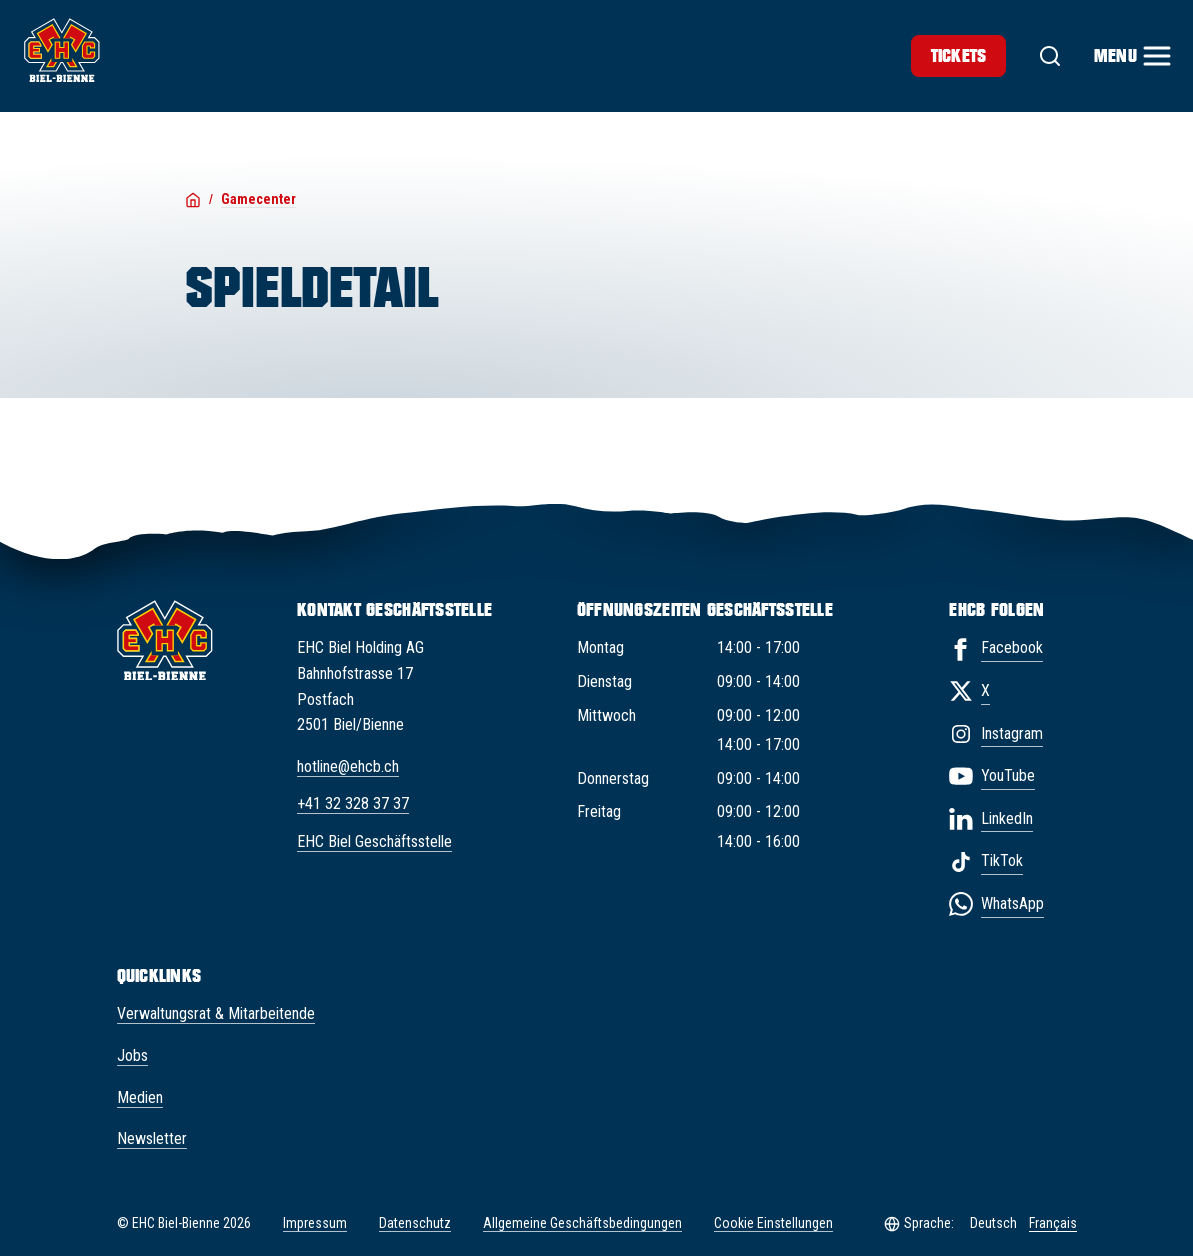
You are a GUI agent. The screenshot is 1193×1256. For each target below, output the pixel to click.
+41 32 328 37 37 (353, 803)
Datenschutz (415, 1223)
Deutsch (993, 1223)
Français (1053, 1223)
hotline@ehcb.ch (348, 766)
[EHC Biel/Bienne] (62, 50)
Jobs (132, 1055)
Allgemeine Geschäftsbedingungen (582, 1223)
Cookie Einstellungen (773, 1223)
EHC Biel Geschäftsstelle (374, 841)
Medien (140, 1097)
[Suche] (1050, 56)
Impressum (315, 1223)
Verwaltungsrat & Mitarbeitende (216, 1013)
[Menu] (1131, 56)
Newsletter (152, 1138)
